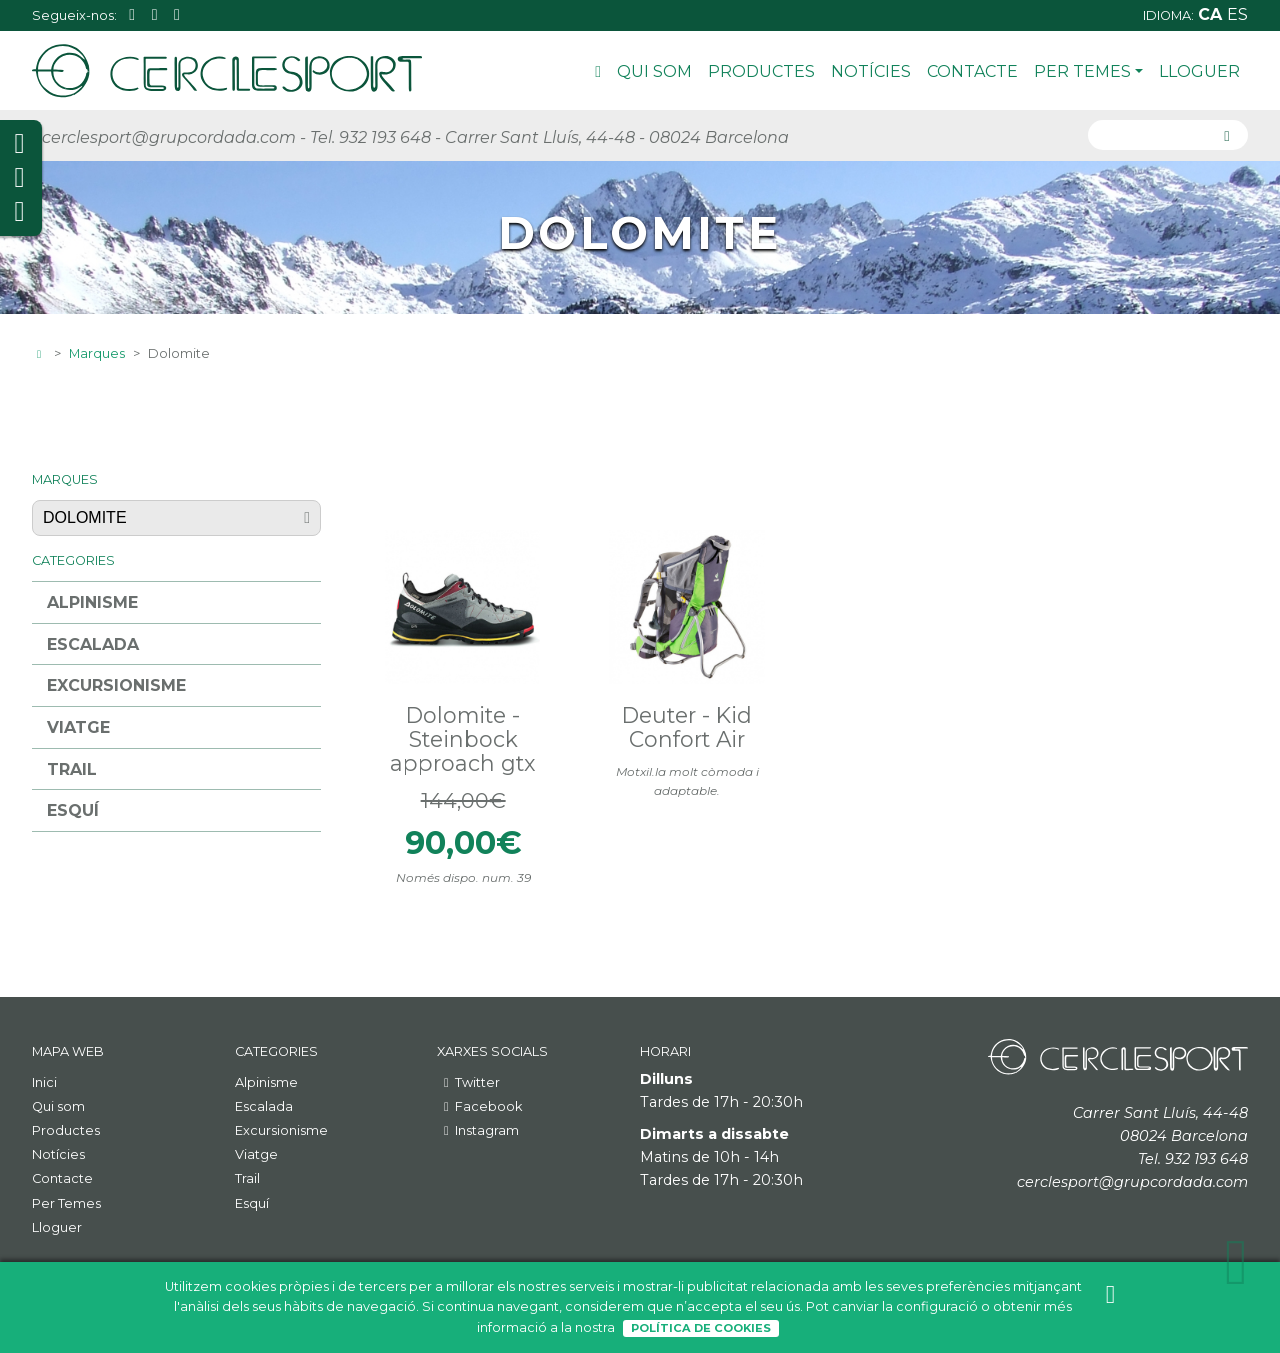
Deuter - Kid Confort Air (687, 727)
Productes (761, 71)
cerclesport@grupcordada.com (169, 137)
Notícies (871, 71)
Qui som (654, 71)
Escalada (93, 644)
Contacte (972, 71)
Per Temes (1088, 71)
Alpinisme (92, 602)
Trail (72, 769)
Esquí (73, 810)
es (1237, 14)
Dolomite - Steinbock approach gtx (463, 739)
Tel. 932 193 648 (370, 137)
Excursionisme (116, 685)
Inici (598, 74)
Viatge (78, 727)
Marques (97, 353)
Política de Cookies (701, 1328)
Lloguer (1199, 71)
